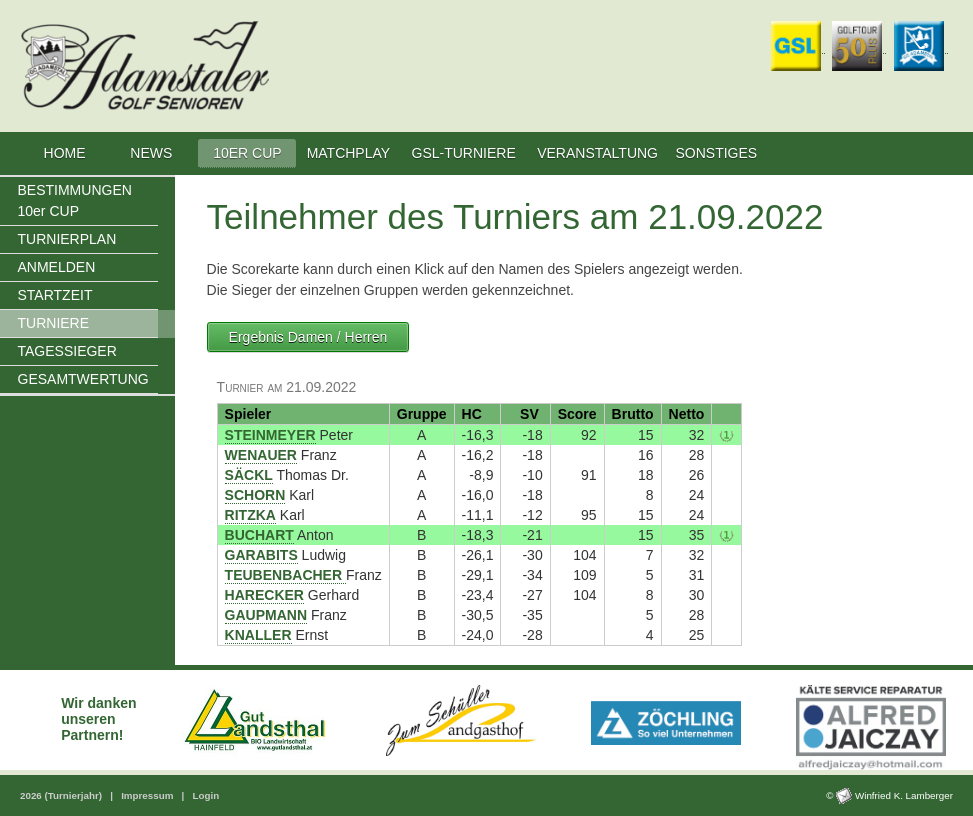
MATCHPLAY (349, 153)
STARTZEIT (55, 295)
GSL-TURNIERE (464, 153)
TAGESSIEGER (67, 351)
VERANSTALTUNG (597, 153)
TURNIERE (54, 323)
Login (205, 795)
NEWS (153, 153)
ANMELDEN (57, 267)
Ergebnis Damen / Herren (308, 337)
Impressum (148, 795)
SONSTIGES (717, 153)
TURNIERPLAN (67, 239)
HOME (64, 153)
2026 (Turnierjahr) (62, 795)
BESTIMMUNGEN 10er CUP (75, 200)
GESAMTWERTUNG (83, 379)
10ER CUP (247, 153)
